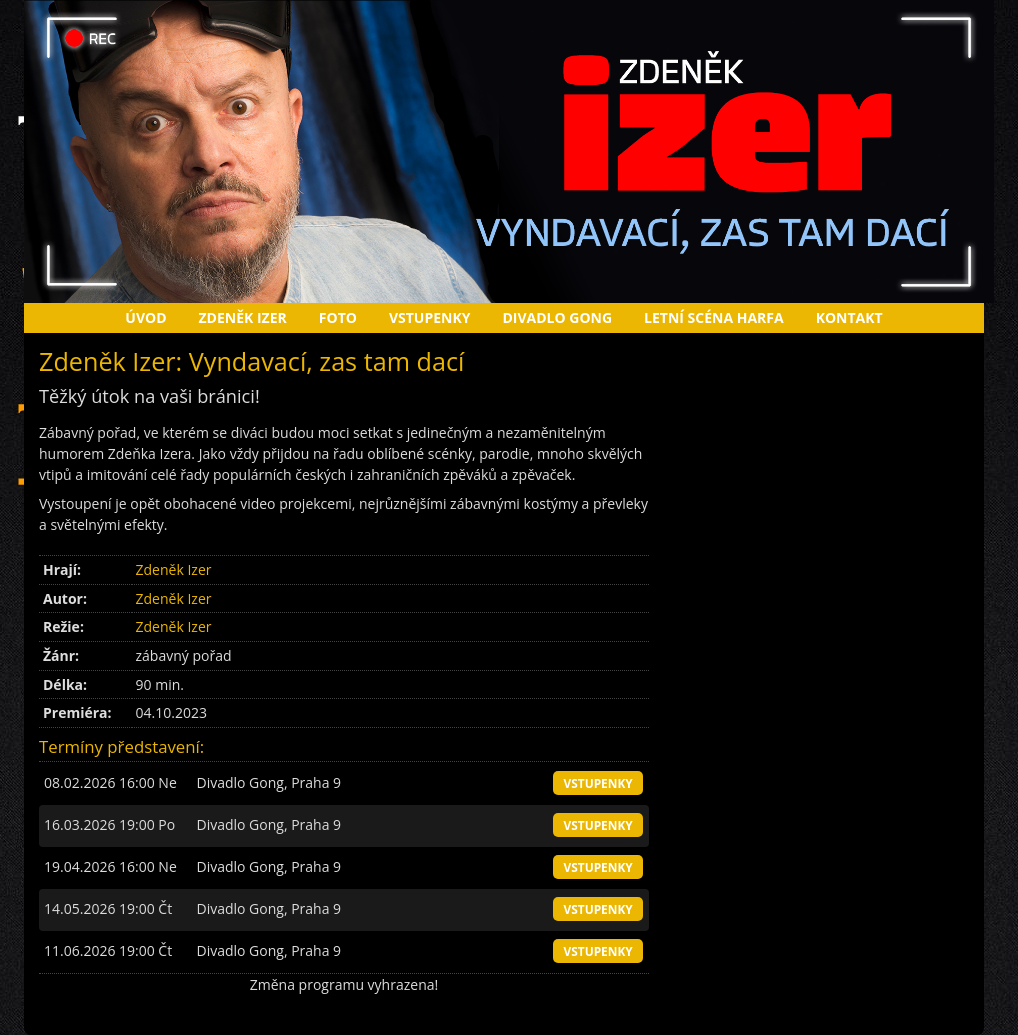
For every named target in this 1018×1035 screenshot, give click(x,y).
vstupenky (597, 783)
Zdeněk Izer (243, 317)
